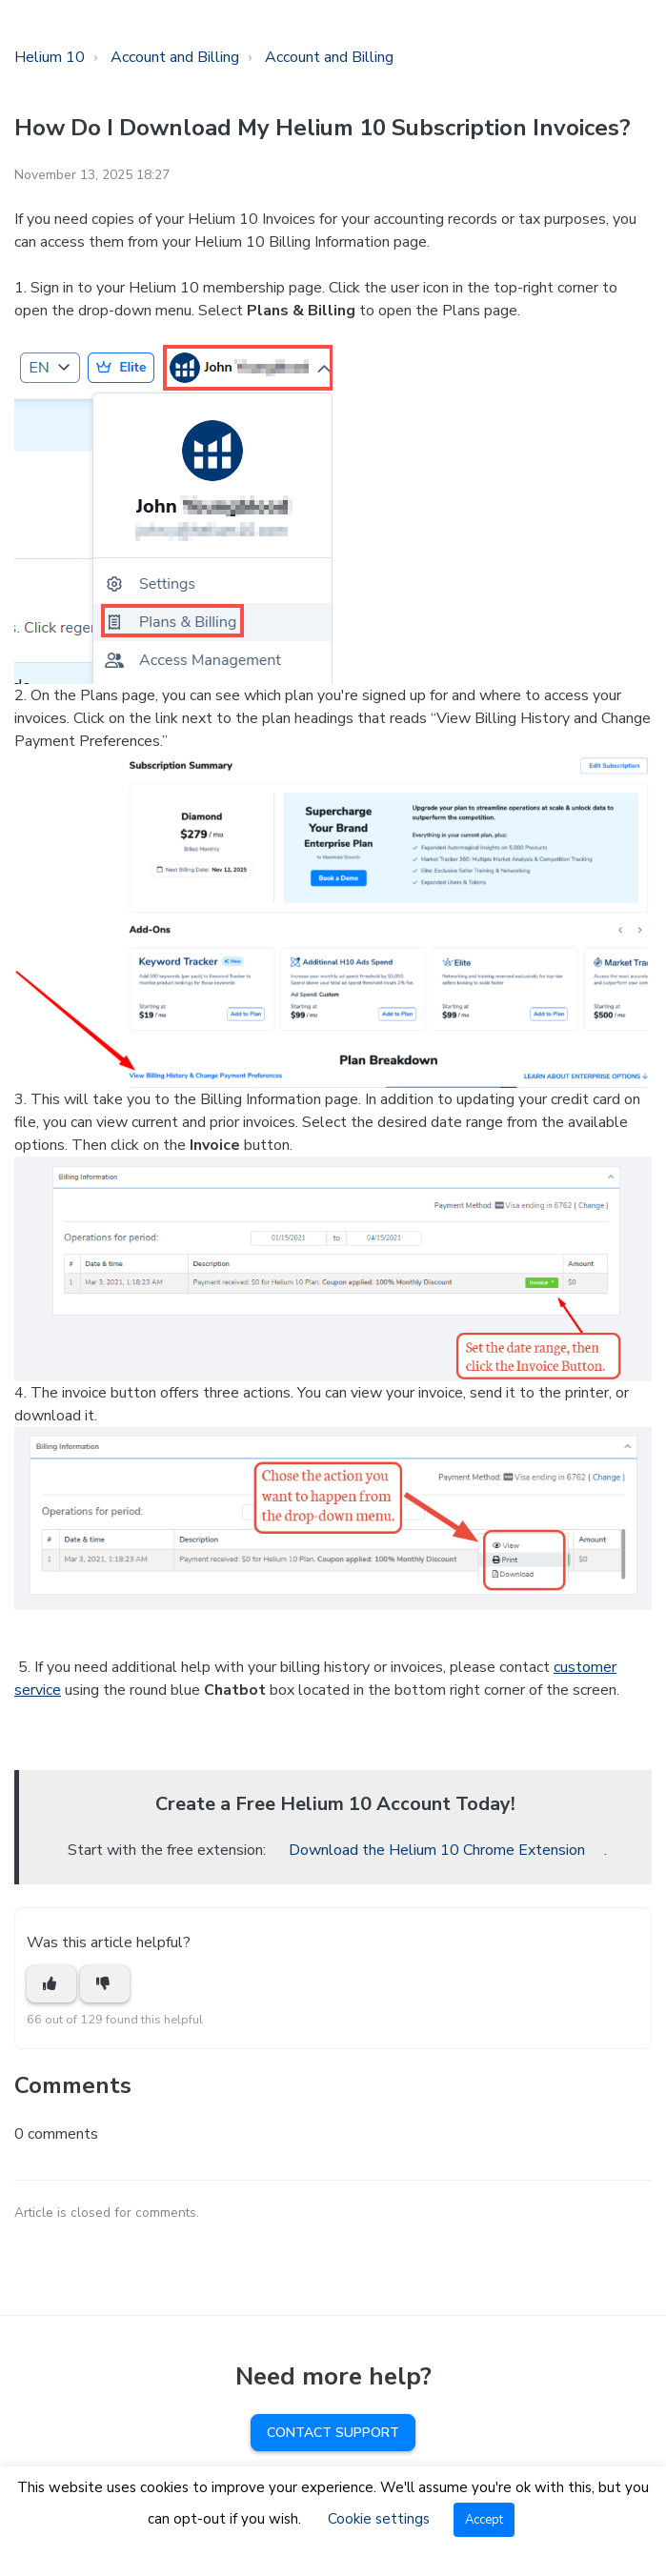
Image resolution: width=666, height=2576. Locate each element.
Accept (484, 2519)
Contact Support (333, 2433)
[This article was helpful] (51, 1983)
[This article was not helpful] (105, 1983)
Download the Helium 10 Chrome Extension (437, 1850)
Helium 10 (49, 57)
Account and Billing (175, 57)
